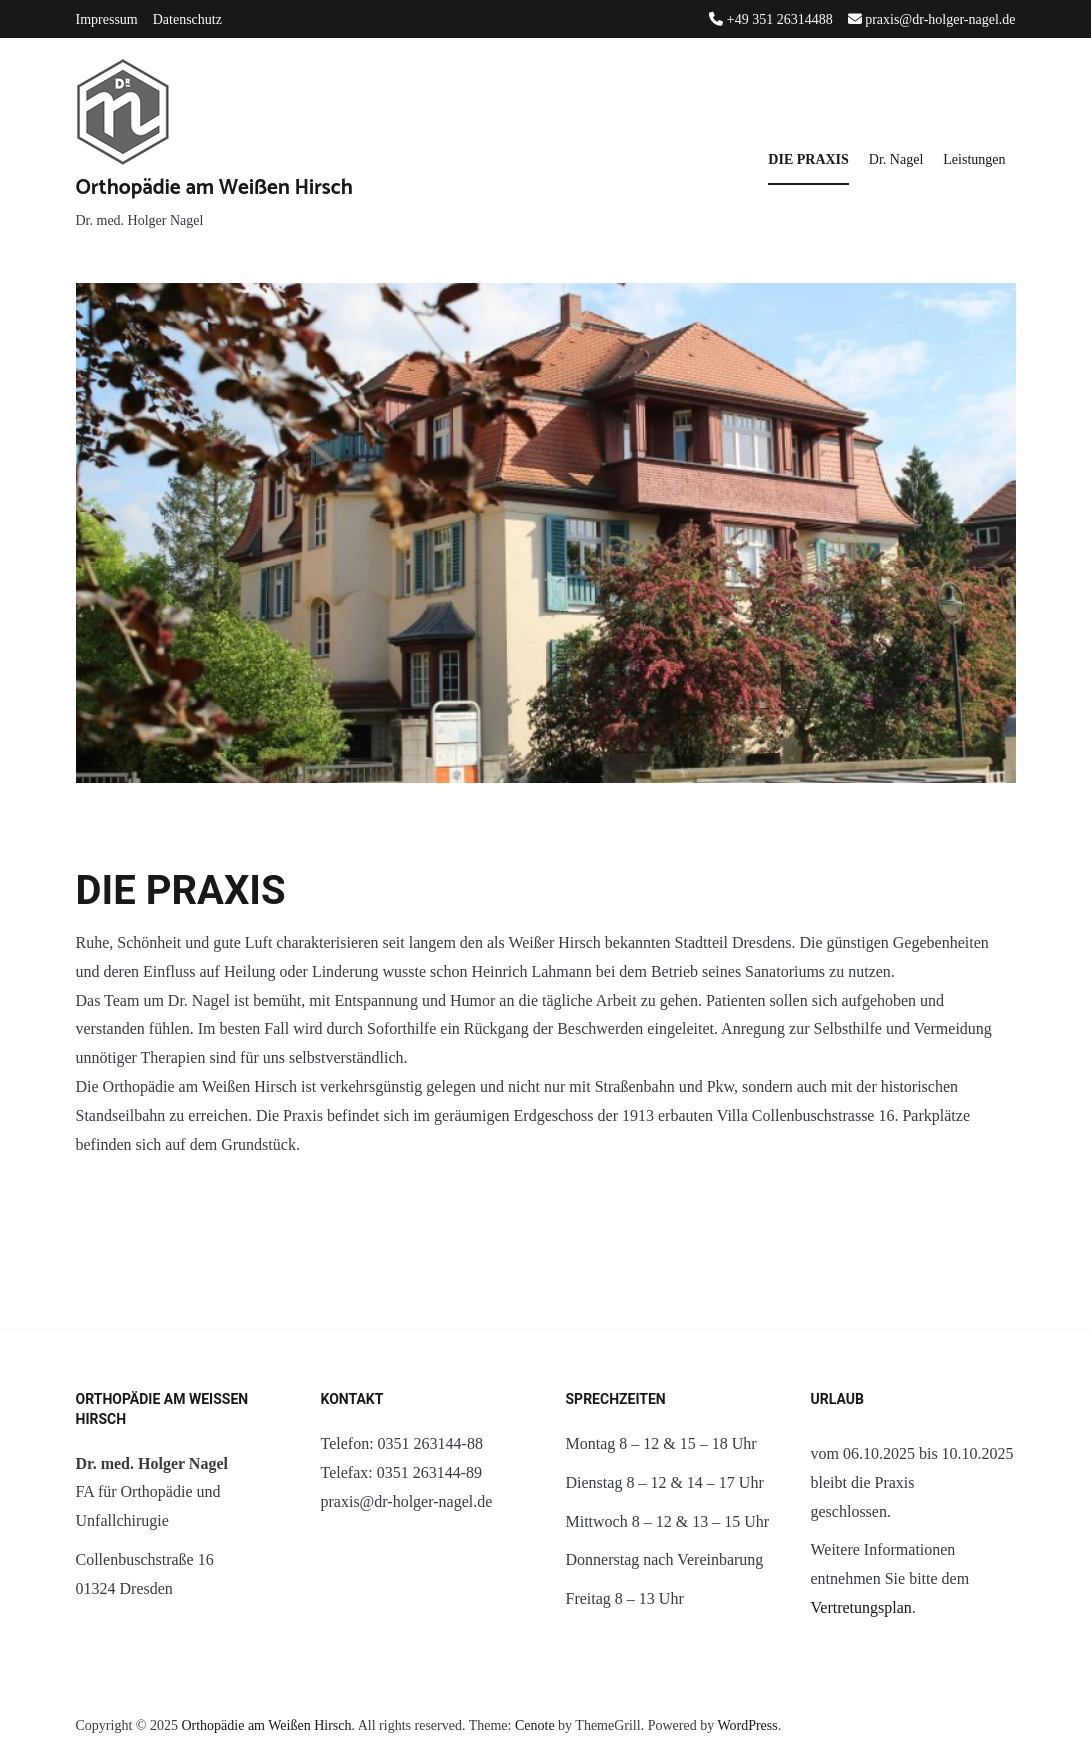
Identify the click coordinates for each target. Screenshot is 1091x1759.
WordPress (747, 1725)
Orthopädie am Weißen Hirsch (214, 188)
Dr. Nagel (896, 159)
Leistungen (974, 159)
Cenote (535, 1725)
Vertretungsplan (861, 1607)
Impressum (107, 19)
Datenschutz (187, 19)
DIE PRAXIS (808, 159)
